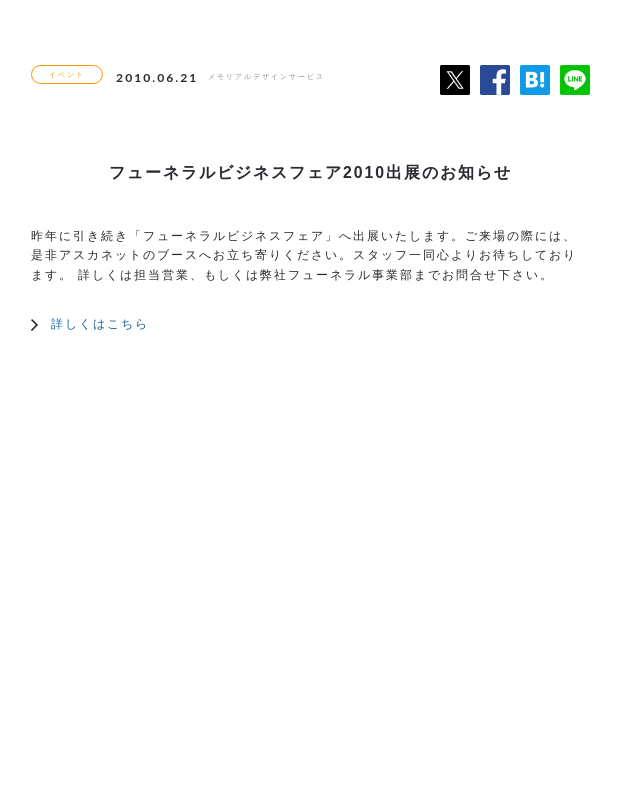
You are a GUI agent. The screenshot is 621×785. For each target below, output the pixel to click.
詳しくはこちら (100, 323)
